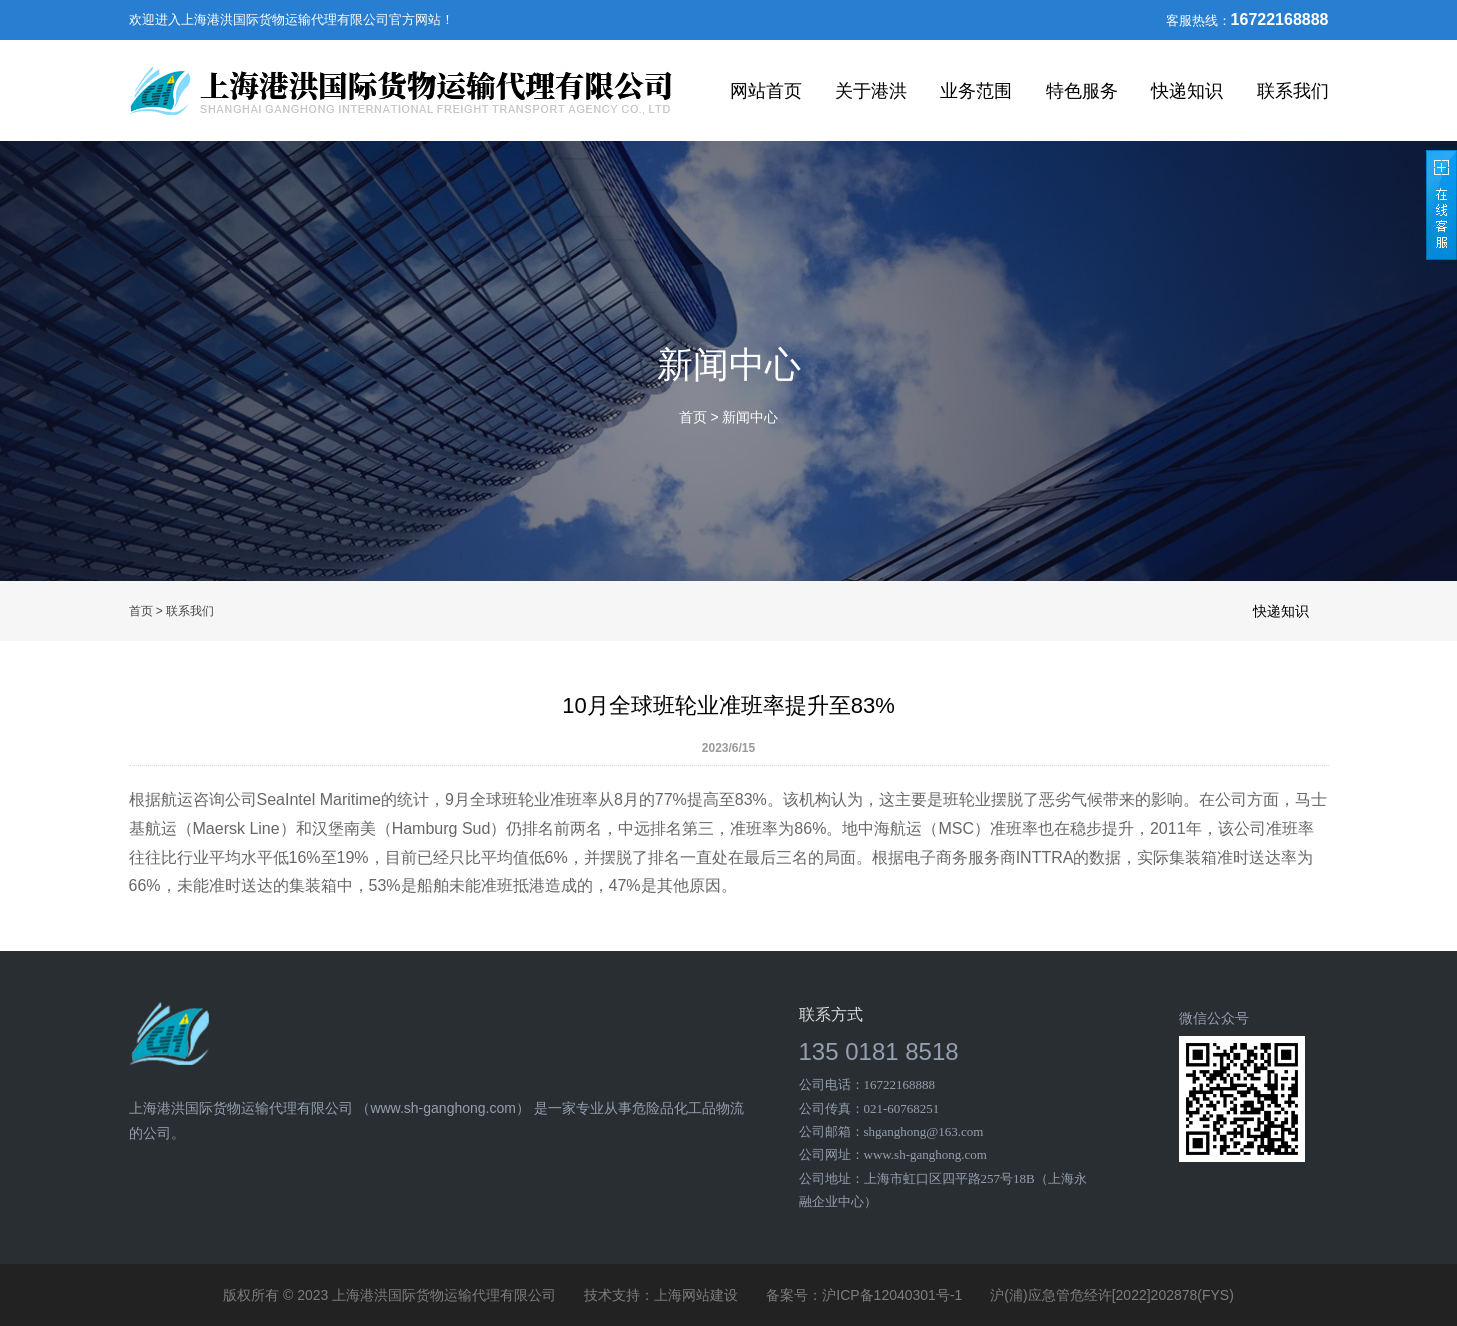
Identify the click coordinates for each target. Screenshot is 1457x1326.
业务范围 (976, 91)
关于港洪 (871, 91)
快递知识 (1187, 91)
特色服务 (1082, 91)
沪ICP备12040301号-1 (892, 1295)
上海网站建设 (696, 1295)
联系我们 (1293, 91)
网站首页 (766, 91)
